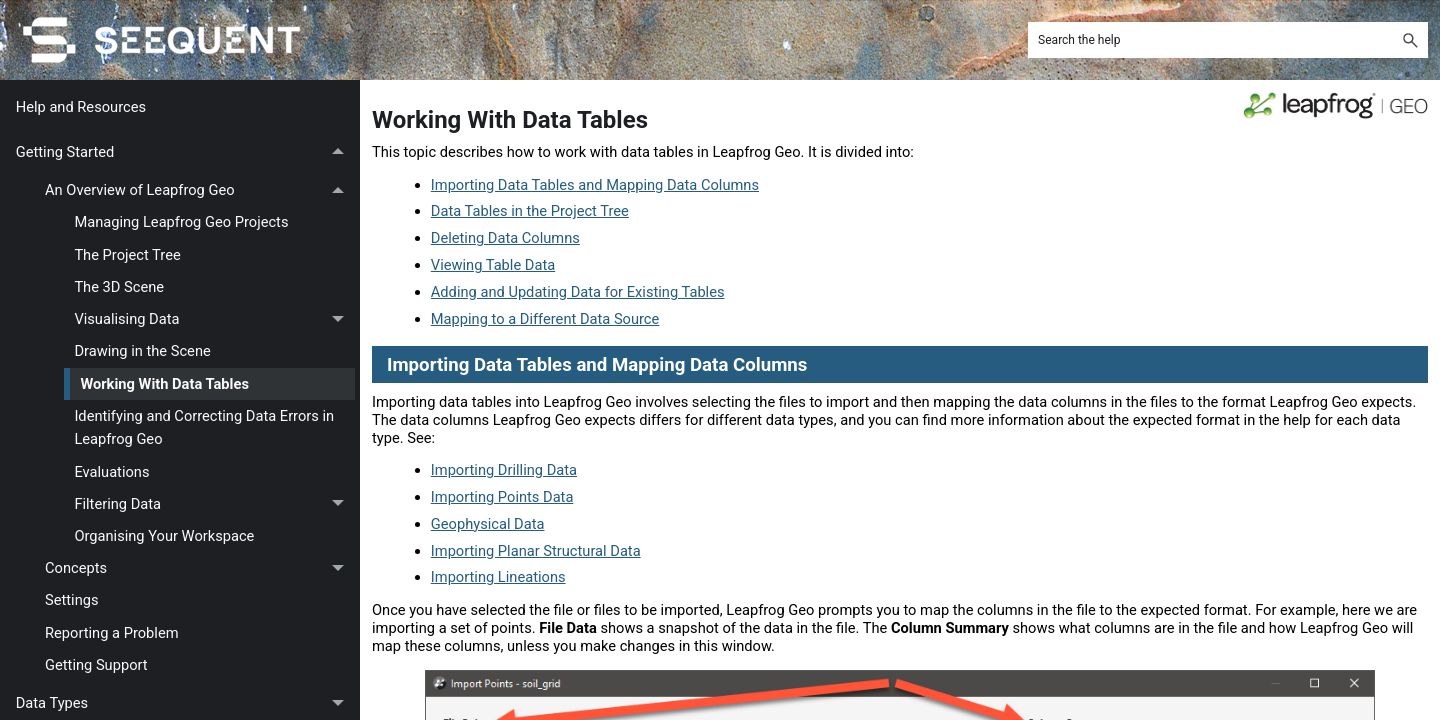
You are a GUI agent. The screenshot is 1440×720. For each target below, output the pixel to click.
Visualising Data (214, 320)
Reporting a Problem (112, 633)
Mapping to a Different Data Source (545, 319)
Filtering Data (214, 504)
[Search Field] (1228, 40)
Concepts (200, 569)
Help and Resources (81, 107)
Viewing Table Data (493, 265)
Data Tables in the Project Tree (530, 211)
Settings (72, 600)
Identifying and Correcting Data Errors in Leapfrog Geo (204, 427)
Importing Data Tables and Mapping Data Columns (595, 185)
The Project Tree (127, 255)
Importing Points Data (502, 497)
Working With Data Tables (164, 384)
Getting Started (185, 152)
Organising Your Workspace (164, 536)
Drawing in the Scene (142, 351)
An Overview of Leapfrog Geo (200, 191)
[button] (1410, 40)
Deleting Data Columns (505, 238)
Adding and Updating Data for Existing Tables (578, 292)
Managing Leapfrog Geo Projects (181, 222)
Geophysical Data (488, 524)
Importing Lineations (498, 577)
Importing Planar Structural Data (536, 551)
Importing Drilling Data (504, 470)
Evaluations (111, 472)
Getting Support (96, 665)
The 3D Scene (119, 287)
